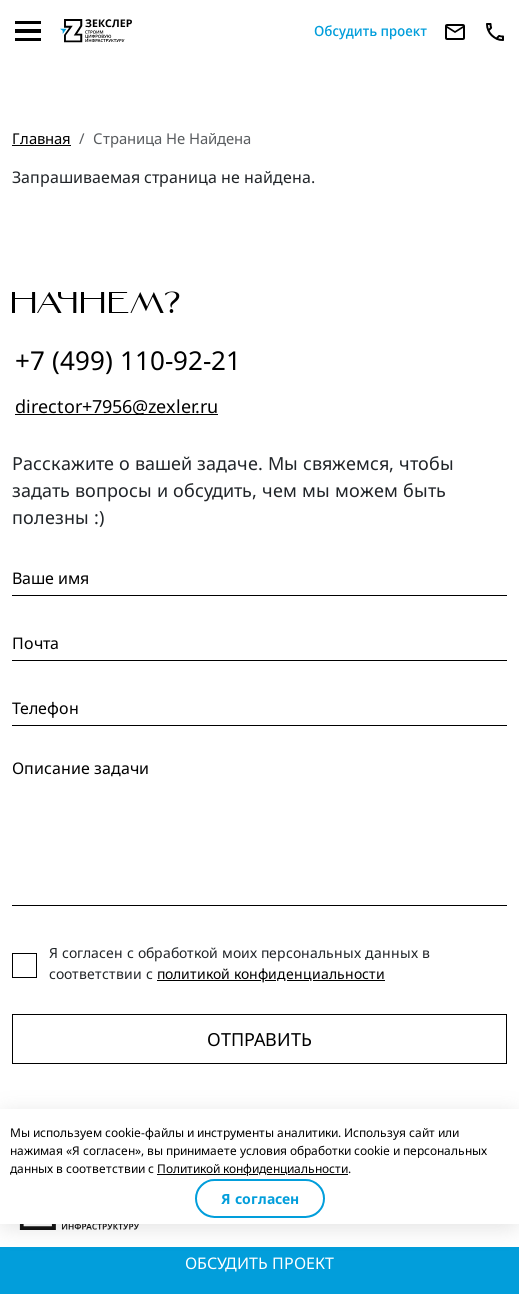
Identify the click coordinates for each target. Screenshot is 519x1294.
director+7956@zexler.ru (116, 406)
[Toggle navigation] (28, 31)
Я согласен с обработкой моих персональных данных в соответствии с (239, 963)
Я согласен (260, 1198)
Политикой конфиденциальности (252, 1168)
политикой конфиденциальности (271, 973)
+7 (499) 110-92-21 (128, 360)
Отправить (259, 1039)
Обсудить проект (259, 1263)
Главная (41, 138)
